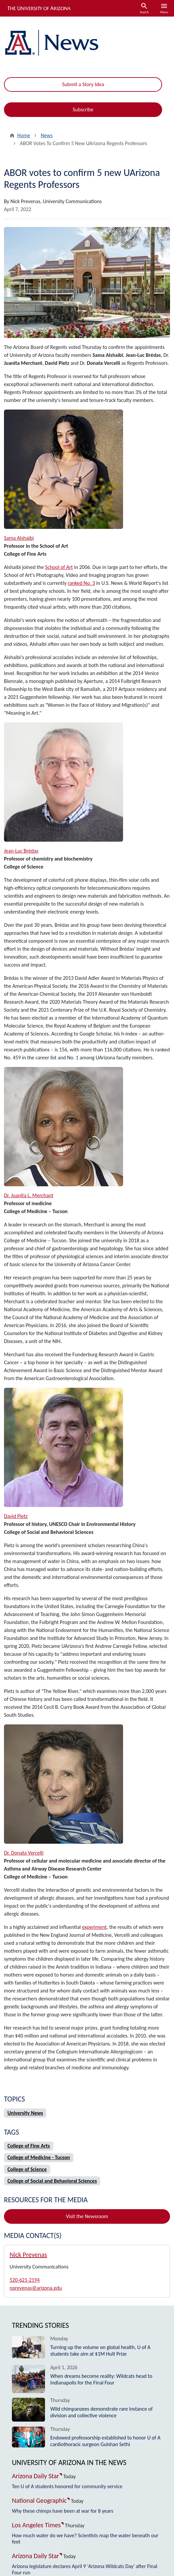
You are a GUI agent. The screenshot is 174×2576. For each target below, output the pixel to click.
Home (23, 135)
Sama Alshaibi (19, 538)
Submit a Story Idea (83, 84)
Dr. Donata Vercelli (23, 1853)
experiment (94, 1927)
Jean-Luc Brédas (21, 851)
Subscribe (83, 109)
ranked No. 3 (81, 583)
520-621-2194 (25, 2280)
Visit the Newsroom (87, 2216)
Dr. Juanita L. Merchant (28, 1195)
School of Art (59, 567)
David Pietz (16, 1516)
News (47, 135)
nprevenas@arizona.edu (36, 2288)
